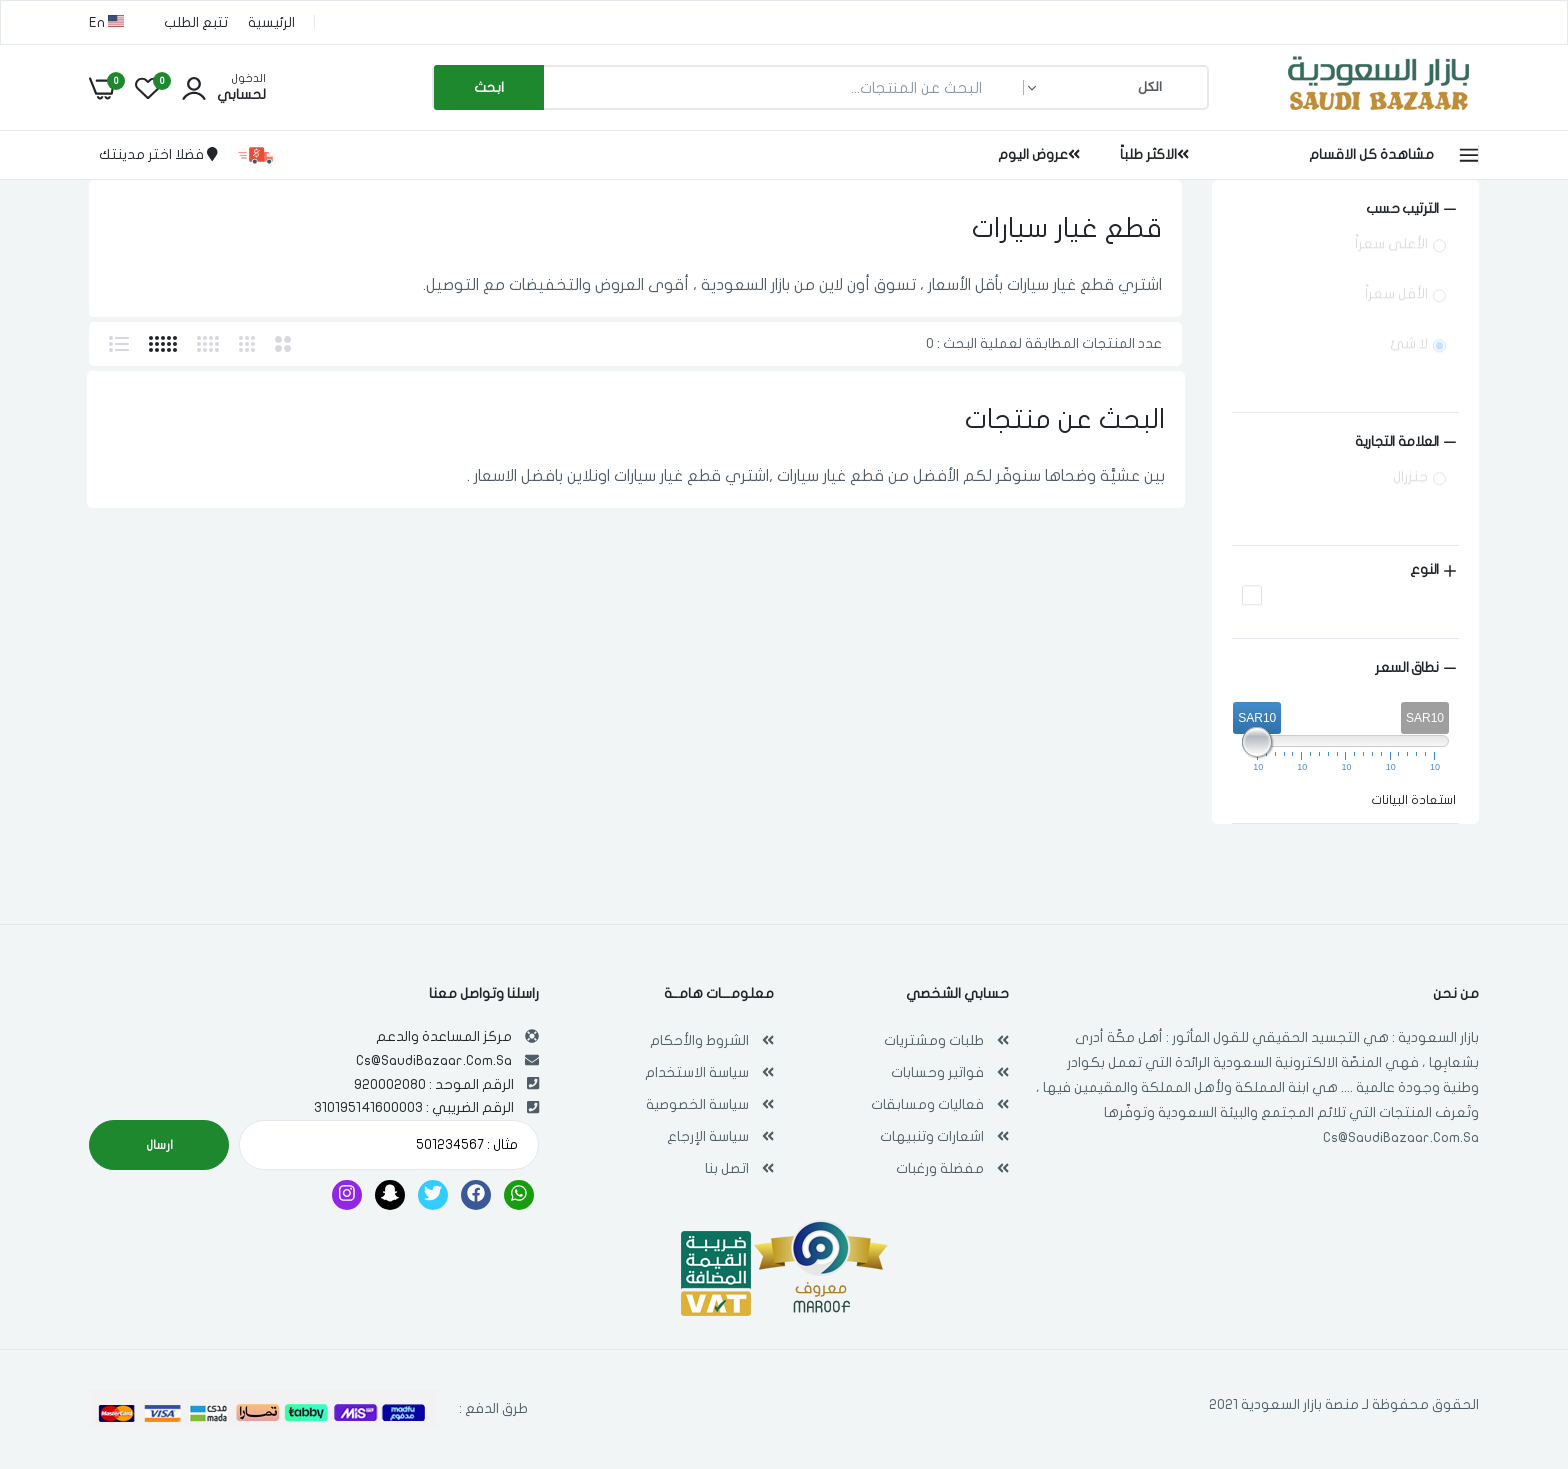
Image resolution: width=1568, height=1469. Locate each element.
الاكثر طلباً (1154, 154)
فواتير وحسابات (937, 1072)
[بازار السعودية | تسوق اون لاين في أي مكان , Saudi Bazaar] (1379, 113)
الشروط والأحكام (699, 1040)
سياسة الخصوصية (697, 1104)
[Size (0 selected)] (1345, 442)
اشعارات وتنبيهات (932, 1136)
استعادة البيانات (1413, 800)
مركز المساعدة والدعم (444, 1036)
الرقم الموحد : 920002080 (434, 1084)
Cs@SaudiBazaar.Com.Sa (1401, 1137)
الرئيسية (271, 22)
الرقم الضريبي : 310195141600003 (414, 1107)
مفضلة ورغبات (940, 1168)
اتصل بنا (727, 1168)
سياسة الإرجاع (708, 1136)
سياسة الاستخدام (697, 1072)
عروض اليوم (1039, 154)
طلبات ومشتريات (934, 1040)
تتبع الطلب (196, 22)
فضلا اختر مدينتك (158, 154)
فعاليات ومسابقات (927, 1104)
